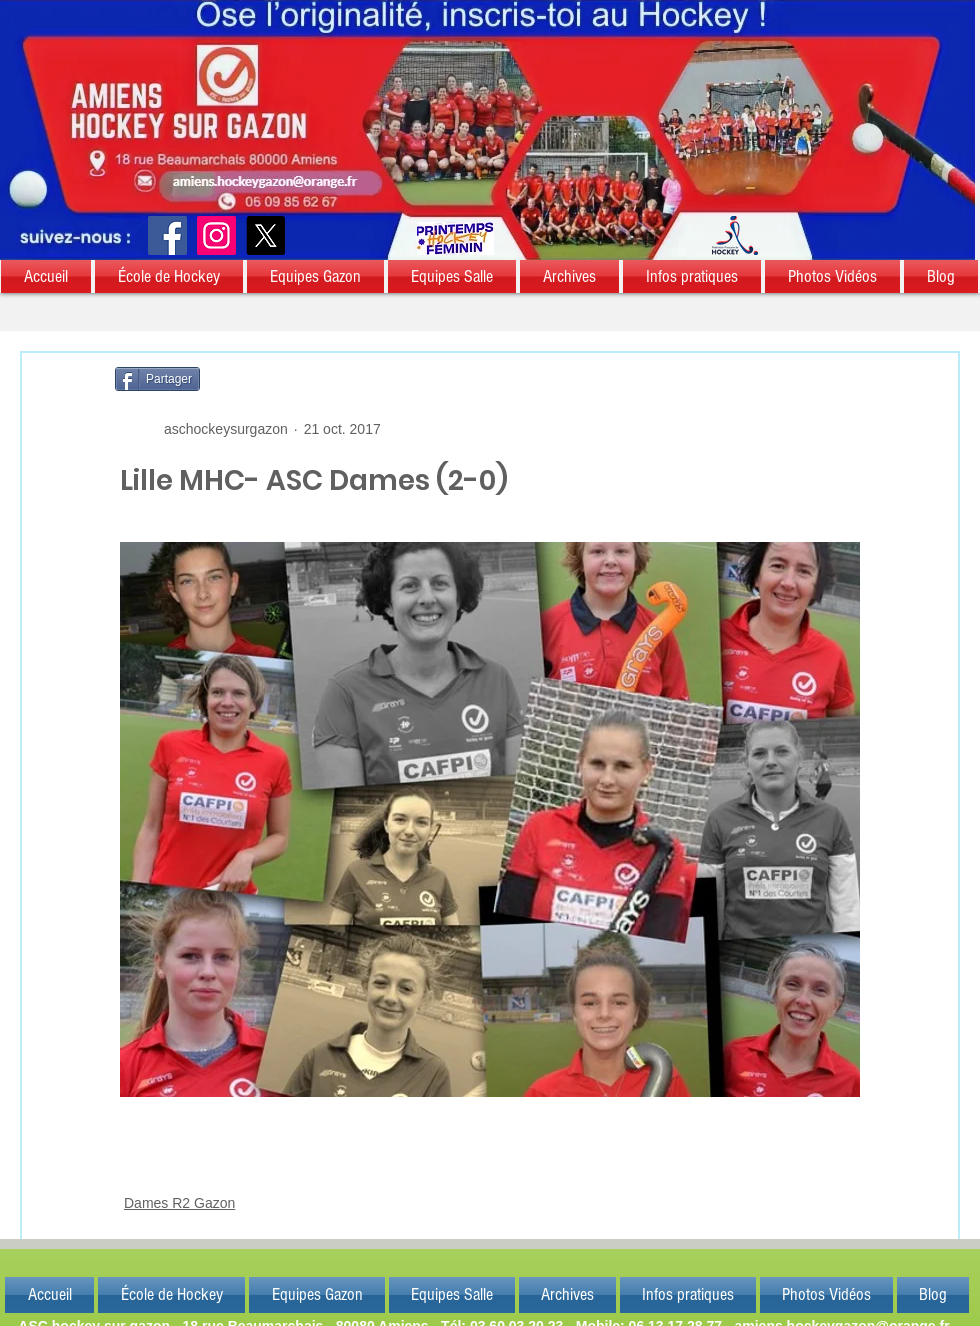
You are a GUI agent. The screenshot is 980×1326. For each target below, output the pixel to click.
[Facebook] (167, 235)
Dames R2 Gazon (179, 1203)
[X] (265, 235)
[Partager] (157, 379)
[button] (47, 276)
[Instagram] (216, 235)
